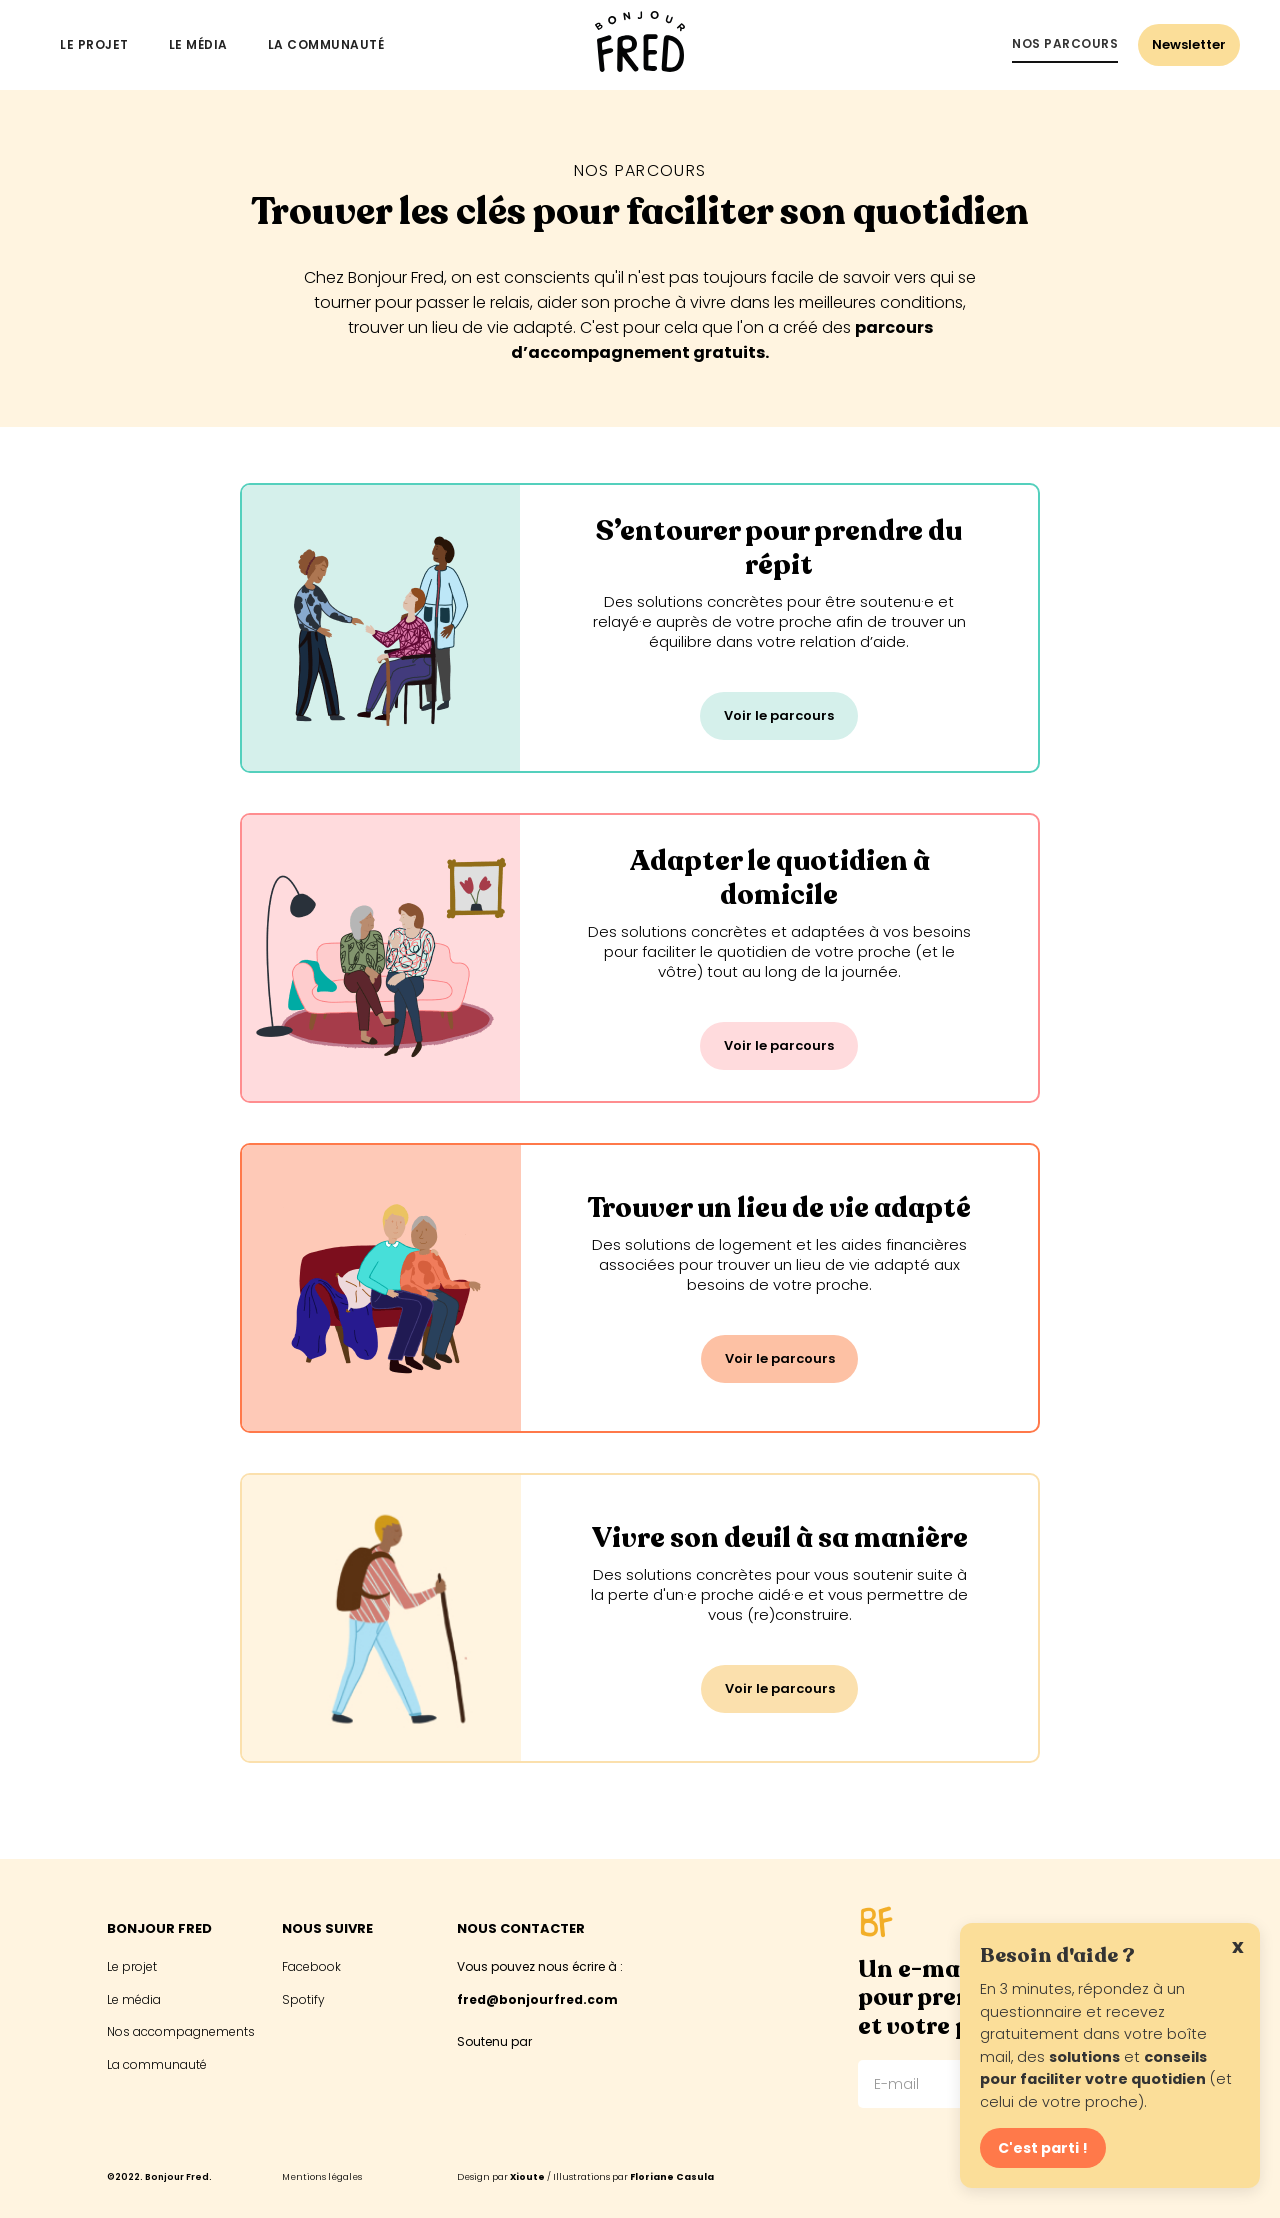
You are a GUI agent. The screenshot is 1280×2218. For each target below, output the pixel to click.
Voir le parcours (779, 715)
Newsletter (1189, 44)
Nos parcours (1065, 43)
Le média (198, 44)
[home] (640, 45)
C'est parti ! (1043, 2148)
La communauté (326, 44)
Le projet (94, 44)
